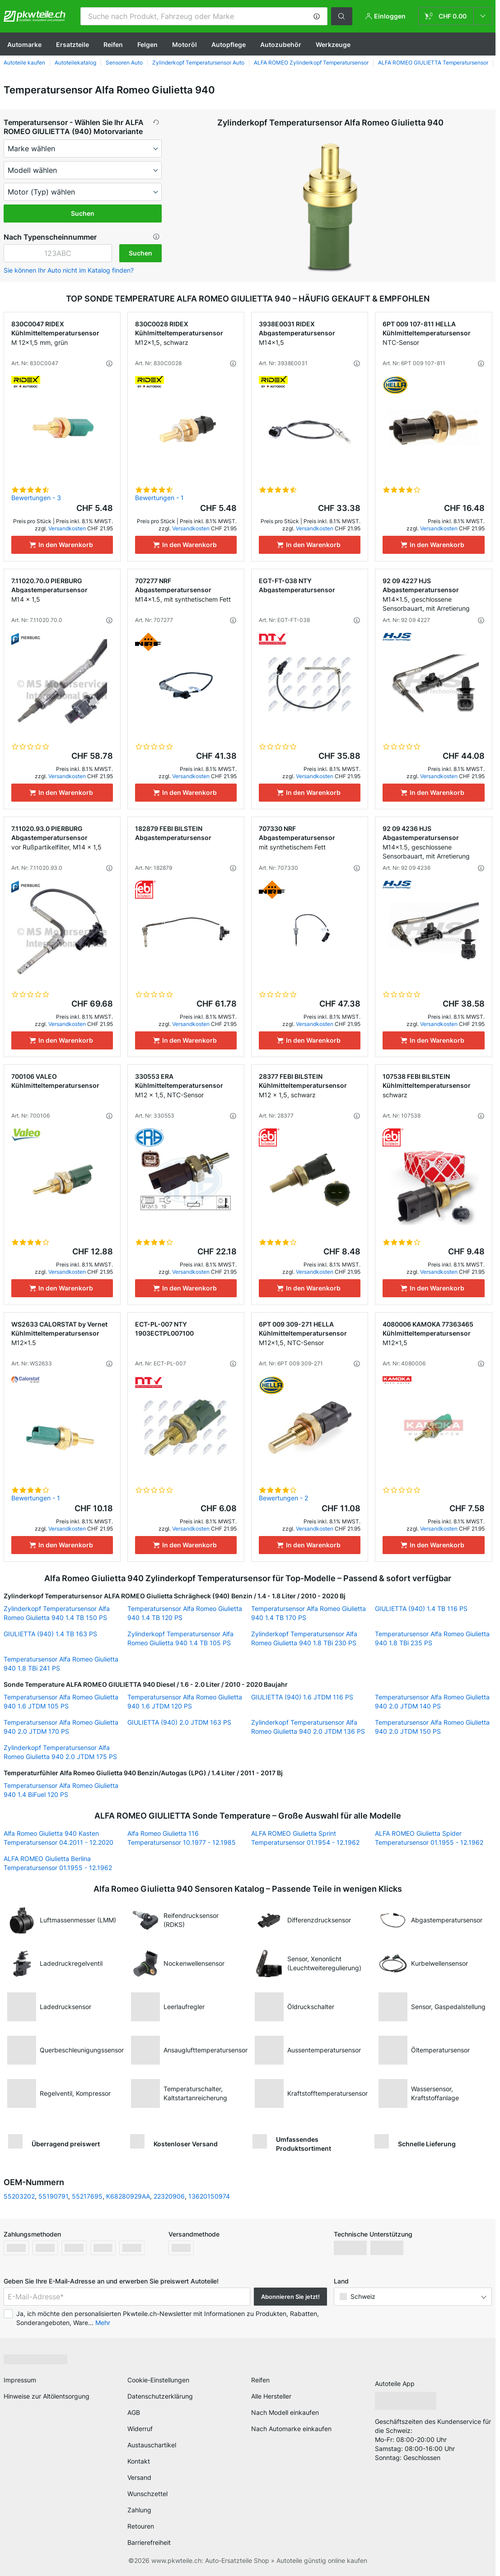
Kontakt (138, 2461)
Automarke (24, 44)
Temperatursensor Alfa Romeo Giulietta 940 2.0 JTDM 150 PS (432, 1726)
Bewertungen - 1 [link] (159, 497)
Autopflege (228, 44)
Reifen (113, 44)
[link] (455, 16)
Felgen (147, 44)
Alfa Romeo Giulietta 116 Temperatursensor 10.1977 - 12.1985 (181, 1837)
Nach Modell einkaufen (285, 2412)
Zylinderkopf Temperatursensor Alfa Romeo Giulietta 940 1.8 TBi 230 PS (304, 1638)
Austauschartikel (151, 2445)
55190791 (53, 2196)
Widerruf (140, 2428)
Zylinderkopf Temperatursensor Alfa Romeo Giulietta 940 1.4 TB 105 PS (180, 1638)
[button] (316, 16)
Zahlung (139, 2510)
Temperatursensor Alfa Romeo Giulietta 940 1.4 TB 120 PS (184, 1613)
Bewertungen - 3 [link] (36, 497)
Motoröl (184, 44)
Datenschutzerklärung (160, 2396)
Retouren (140, 2526)
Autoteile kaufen (24, 62)
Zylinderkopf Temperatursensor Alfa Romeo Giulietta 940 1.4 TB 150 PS (57, 1613)
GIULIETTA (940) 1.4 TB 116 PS (421, 1608)
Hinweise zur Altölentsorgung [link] (46, 2396)
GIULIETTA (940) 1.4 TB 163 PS (50, 1634)
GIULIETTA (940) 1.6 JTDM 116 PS (302, 1697)
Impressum (20, 2380)
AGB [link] (133, 2412)
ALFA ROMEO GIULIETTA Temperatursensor (433, 62)
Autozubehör (280, 44)
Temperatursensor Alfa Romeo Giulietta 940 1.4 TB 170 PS (308, 1613)
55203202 (19, 2196)
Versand (139, 2477)
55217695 (87, 2196)
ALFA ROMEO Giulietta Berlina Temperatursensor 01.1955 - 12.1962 (58, 1863)
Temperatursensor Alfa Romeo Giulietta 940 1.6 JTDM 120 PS (184, 1701)
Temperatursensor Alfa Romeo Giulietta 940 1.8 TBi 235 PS (432, 1638)
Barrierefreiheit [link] (149, 2542)
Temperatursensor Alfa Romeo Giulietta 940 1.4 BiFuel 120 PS (61, 1790)
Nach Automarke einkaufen (291, 2428)
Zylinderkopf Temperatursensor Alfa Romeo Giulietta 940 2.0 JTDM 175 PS (60, 1752)
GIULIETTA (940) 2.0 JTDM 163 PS (179, 1722)
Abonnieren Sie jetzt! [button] (290, 2296)
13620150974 (209, 2196)
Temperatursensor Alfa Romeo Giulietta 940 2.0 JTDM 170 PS (61, 1726)
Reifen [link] (260, 2380)
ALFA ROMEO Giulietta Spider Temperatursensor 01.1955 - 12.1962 (429, 1837)
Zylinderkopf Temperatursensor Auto (198, 62)
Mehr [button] (102, 2322)
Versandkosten (67, 528)
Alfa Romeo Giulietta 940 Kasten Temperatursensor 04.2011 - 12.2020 (58, 1837)
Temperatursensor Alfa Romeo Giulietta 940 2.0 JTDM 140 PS (432, 1701)
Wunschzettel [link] (147, 2493)
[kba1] (58, 253)
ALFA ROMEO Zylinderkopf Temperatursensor (311, 62)
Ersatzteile (72, 44)
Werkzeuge (333, 44)
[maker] (83, 148)
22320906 (169, 2196)
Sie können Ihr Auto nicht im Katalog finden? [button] (69, 270)
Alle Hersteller (271, 2396)
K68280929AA (128, 2196)
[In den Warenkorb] (62, 545)
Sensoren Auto (124, 62)
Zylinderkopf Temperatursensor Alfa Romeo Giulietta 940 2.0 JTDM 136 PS (308, 1726)
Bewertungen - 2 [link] (283, 1498)
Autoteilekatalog (75, 62)
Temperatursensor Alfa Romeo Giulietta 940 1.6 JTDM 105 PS (61, 1701)
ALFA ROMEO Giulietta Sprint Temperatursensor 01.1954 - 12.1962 (305, 1837)
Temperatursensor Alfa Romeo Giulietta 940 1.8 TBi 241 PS (61, 1663)
